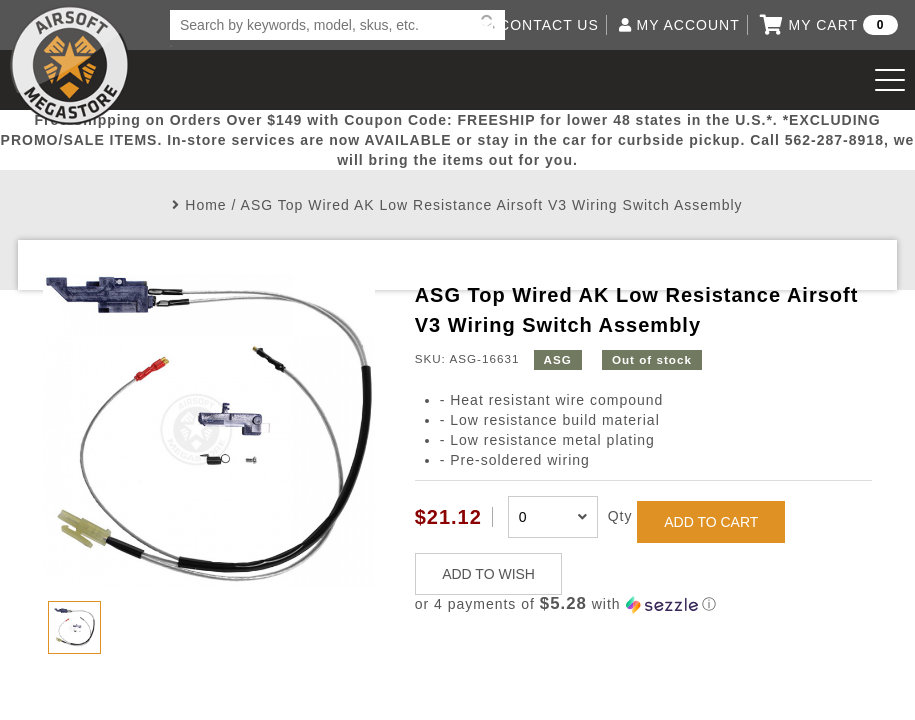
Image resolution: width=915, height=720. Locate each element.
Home (205, 205)
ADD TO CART (711, 522)
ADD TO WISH (488, 574)
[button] (643, 604)
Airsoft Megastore (70, 65)
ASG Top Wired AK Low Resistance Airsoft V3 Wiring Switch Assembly (492, 205)
